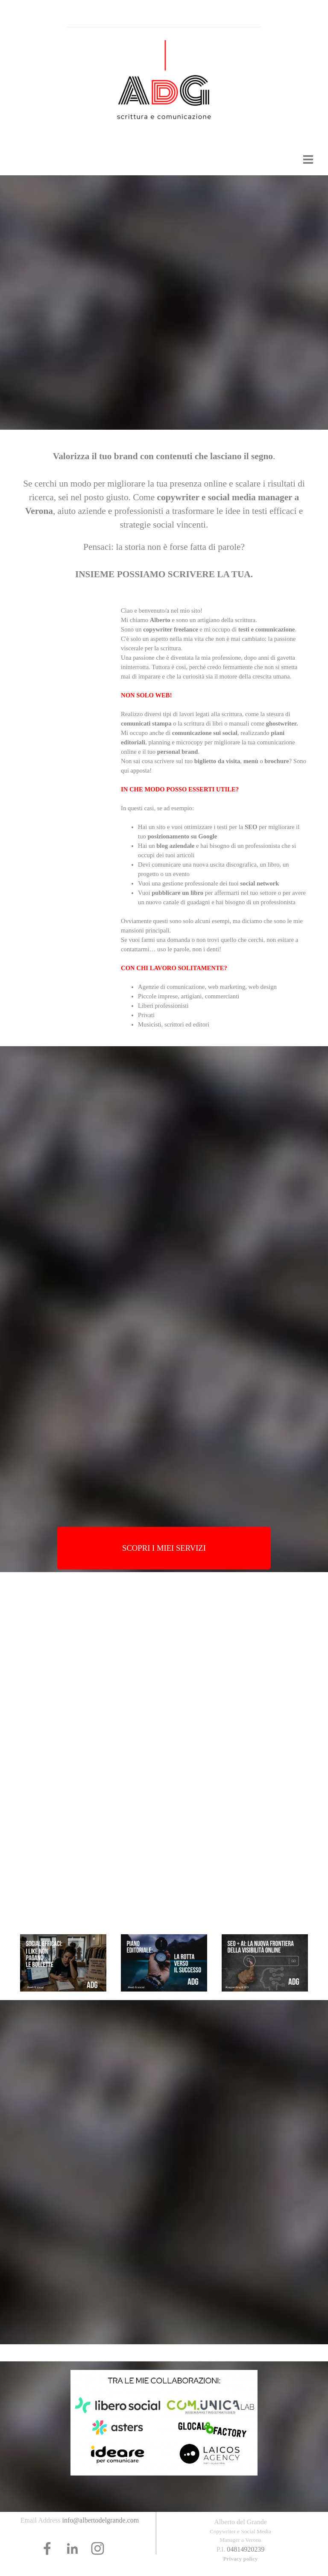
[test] (164, 1548)
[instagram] (97, 2548)
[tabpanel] (164, 513)
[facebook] (47, 2548)
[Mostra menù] (308, 159)
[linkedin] (72, 2548)
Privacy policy (240, 2558)
